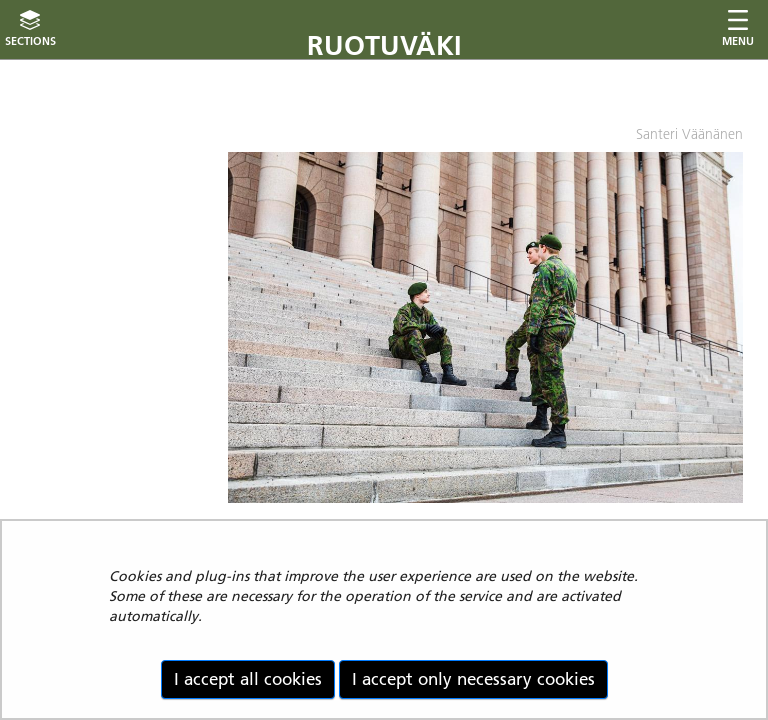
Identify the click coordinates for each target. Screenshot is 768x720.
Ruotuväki (384, 45)
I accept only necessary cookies (473, 679)
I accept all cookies (248, 679)
